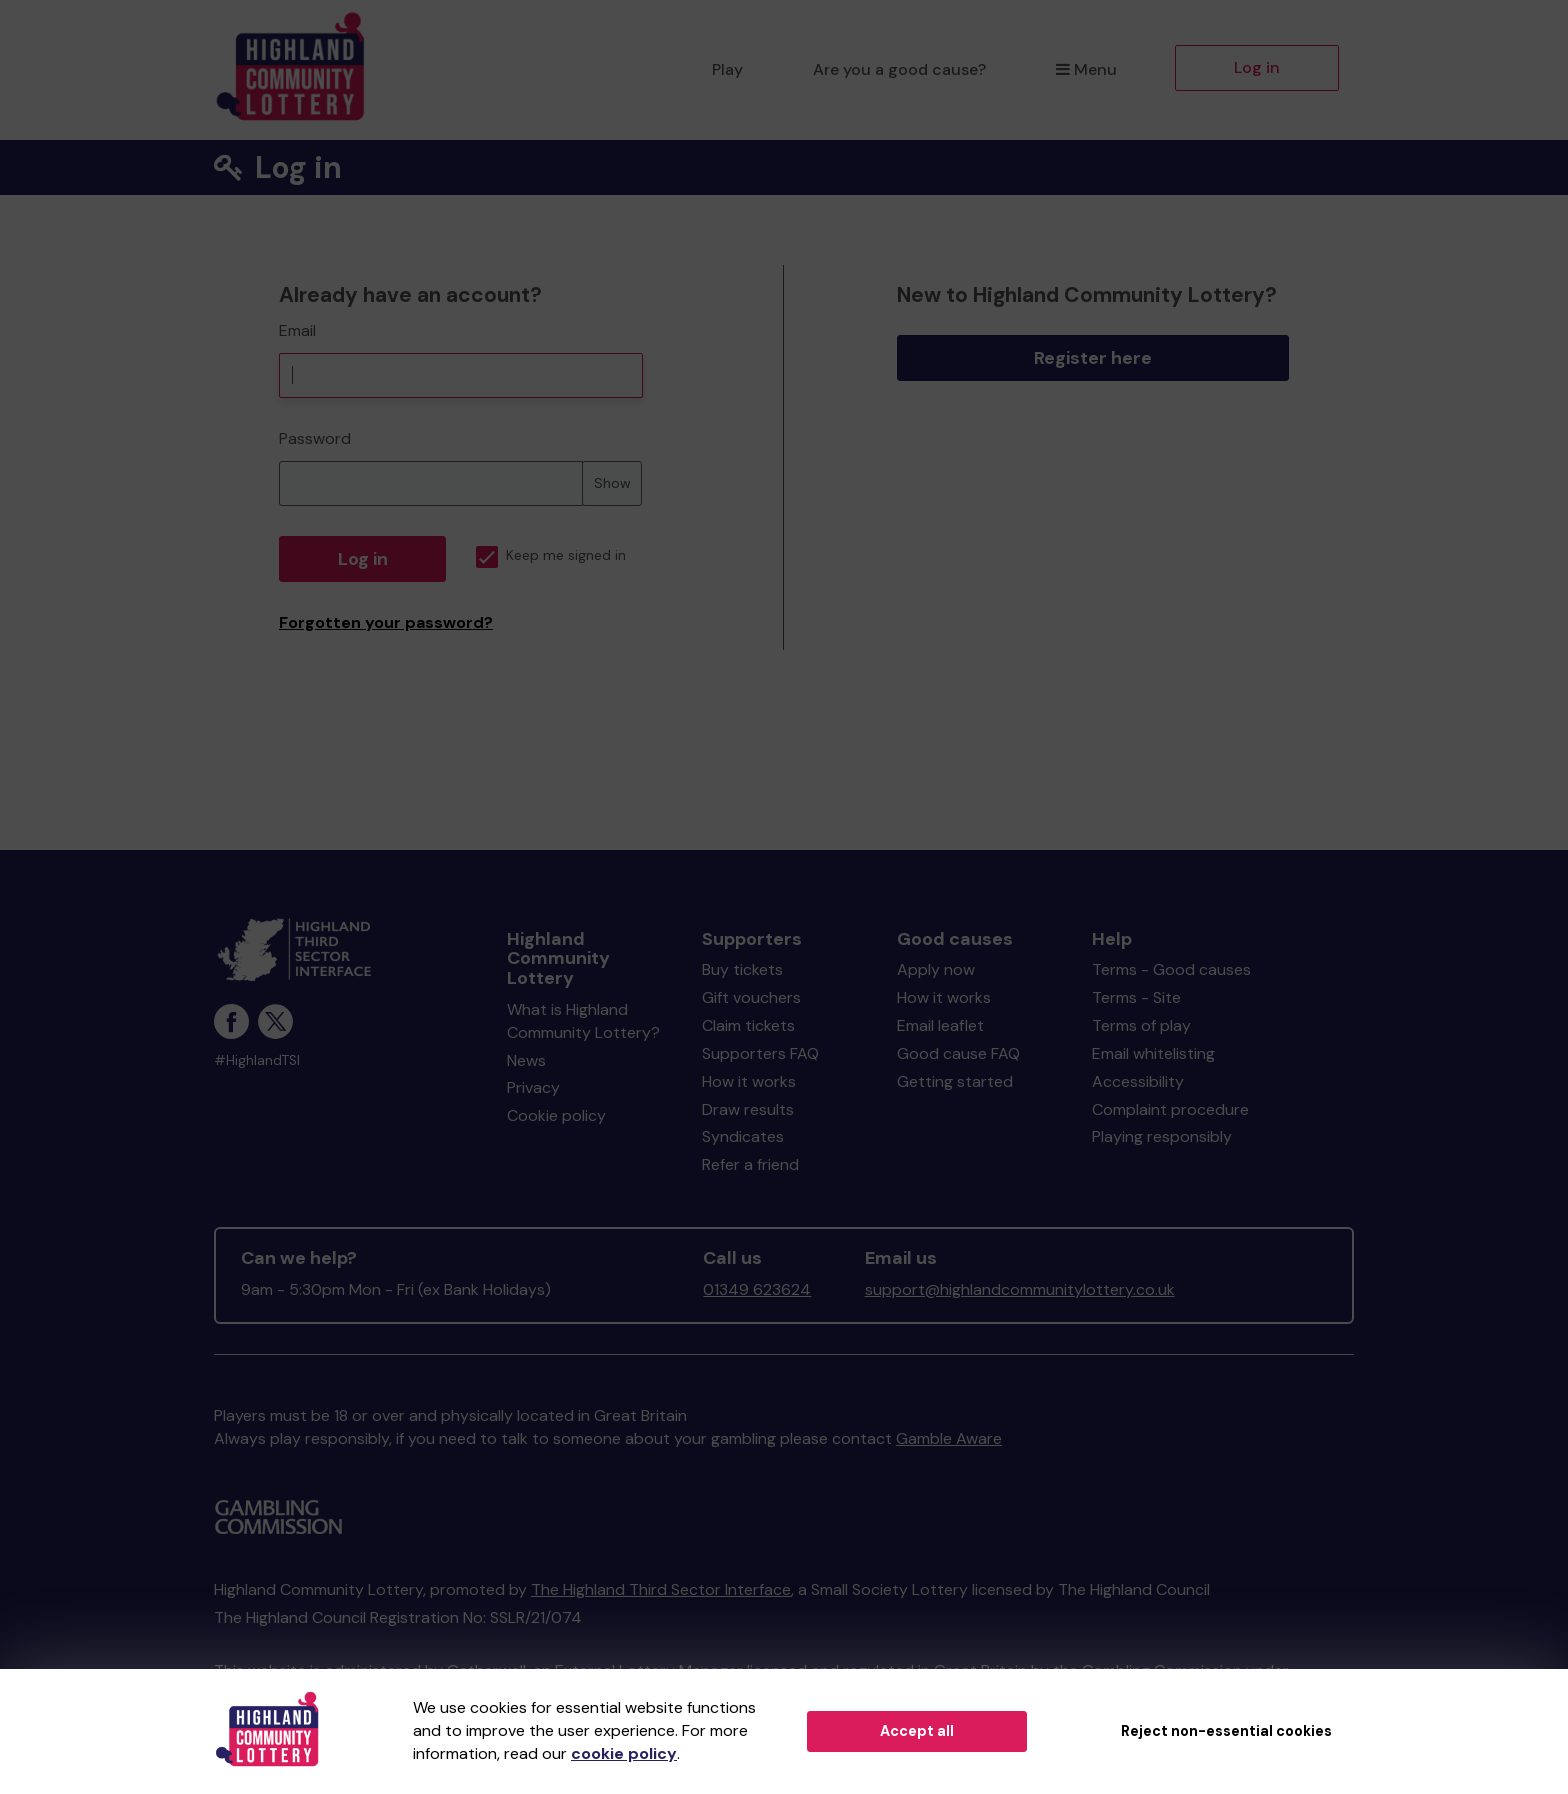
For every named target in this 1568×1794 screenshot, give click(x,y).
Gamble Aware (949, 1438)
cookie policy (624, 1753)
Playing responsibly (1162, 1136)
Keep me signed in (551, 555)
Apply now (936, 969)
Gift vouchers (751, 997)
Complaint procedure (1170, 1109)
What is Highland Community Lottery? (583, 1021)
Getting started (955, 1081)
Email (297, 330)
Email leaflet (940, 1025)
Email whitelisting (1153, 1053)
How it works (749, 1081)
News (526, 1060)
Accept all (917, 1731)
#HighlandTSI (257, 1060)
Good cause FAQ (958, 1053)
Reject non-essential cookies (1226, 1731)
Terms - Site (1136, 997)
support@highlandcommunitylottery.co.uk (1020, 1289)
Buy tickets (742, 969)
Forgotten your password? (386, 622)
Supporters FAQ (760, 1053)
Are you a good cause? (899, 69)
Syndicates (743, 1136)
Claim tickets (748, 1025)
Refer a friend (750, 1164)
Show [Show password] (612, 483)
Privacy (533, 1087)
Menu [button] (1086, 69)
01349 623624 (757, 1289)
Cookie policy (556, 1115)
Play (727, 69)
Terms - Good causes (1171, 969)
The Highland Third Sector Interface (661, 1589)
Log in (1257, 67)
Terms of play (1141, 1025)
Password (315, 438)
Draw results (748, 1109)
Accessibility (1138, 1081)
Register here (1093, 358)
